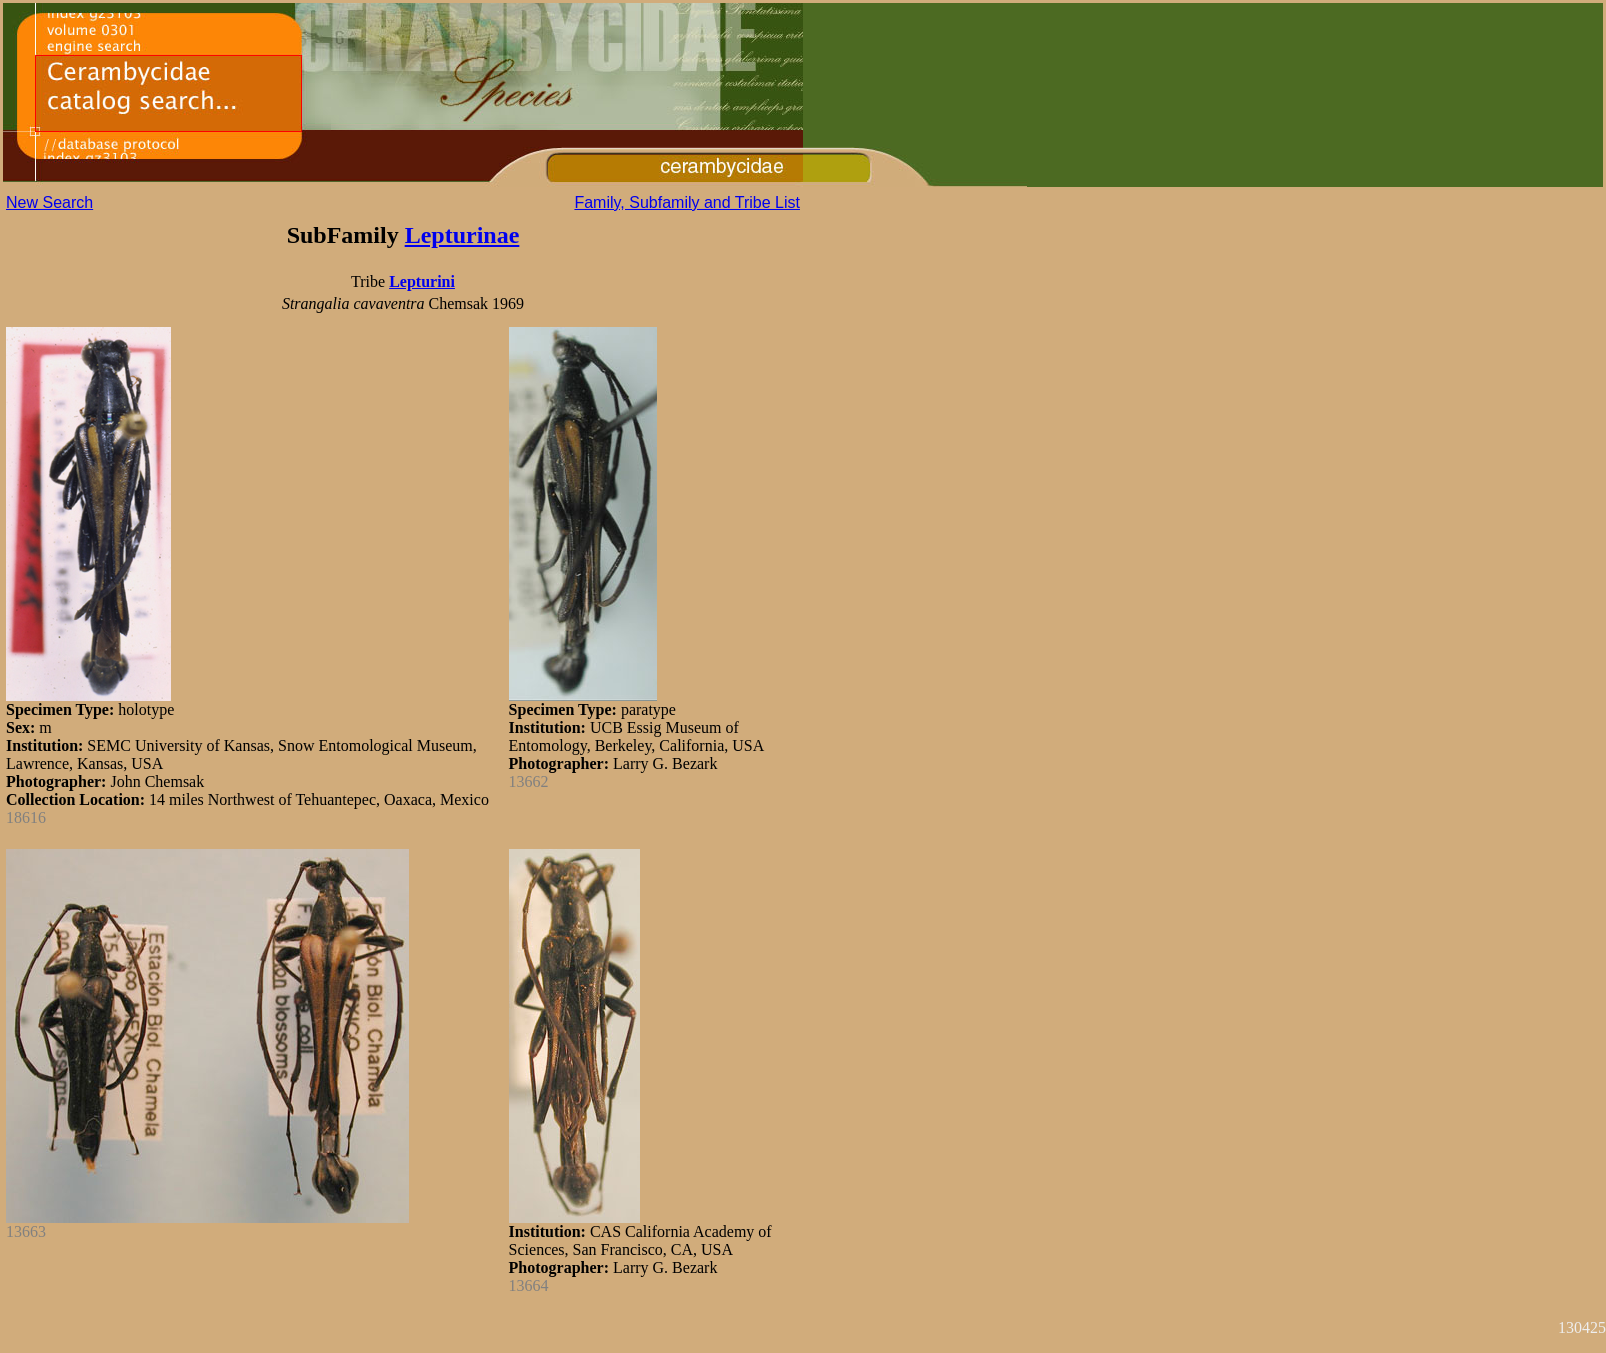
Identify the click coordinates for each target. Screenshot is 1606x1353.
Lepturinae (462, 235)
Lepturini (422, 281)
